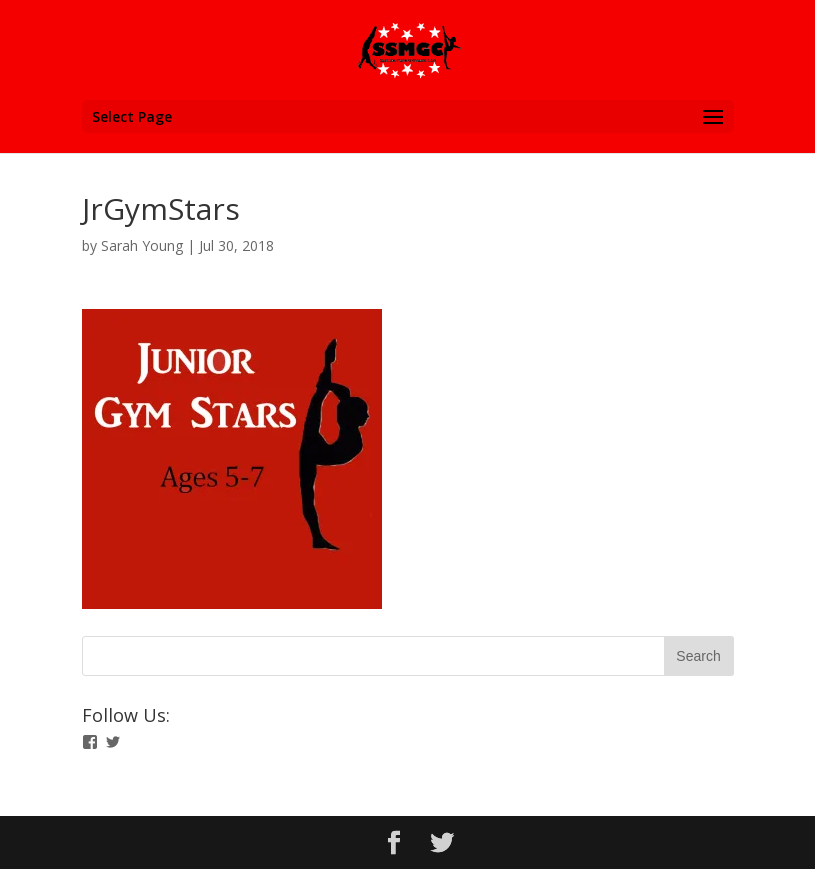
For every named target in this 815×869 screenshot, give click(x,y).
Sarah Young (142, 245)
